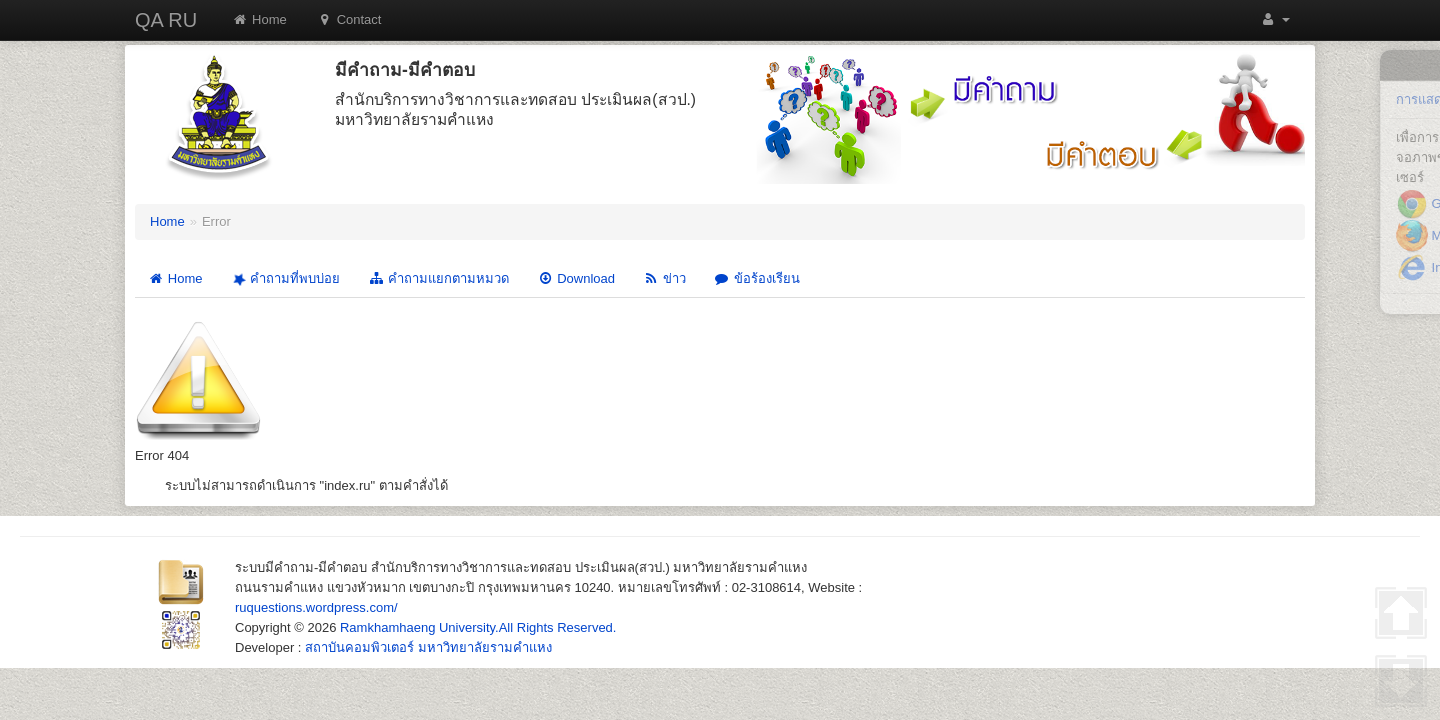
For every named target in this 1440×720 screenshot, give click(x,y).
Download (576, 278)
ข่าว (664, 278)
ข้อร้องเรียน (757, 278)
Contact (349, 19)
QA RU (166, 20)
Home (259, 19)
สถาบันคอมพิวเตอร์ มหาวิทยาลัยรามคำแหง (428, 647)
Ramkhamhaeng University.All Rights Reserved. (478, 627)
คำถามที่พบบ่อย (284, 279)
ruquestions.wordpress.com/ (316, 607)
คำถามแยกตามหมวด (438, 278)
